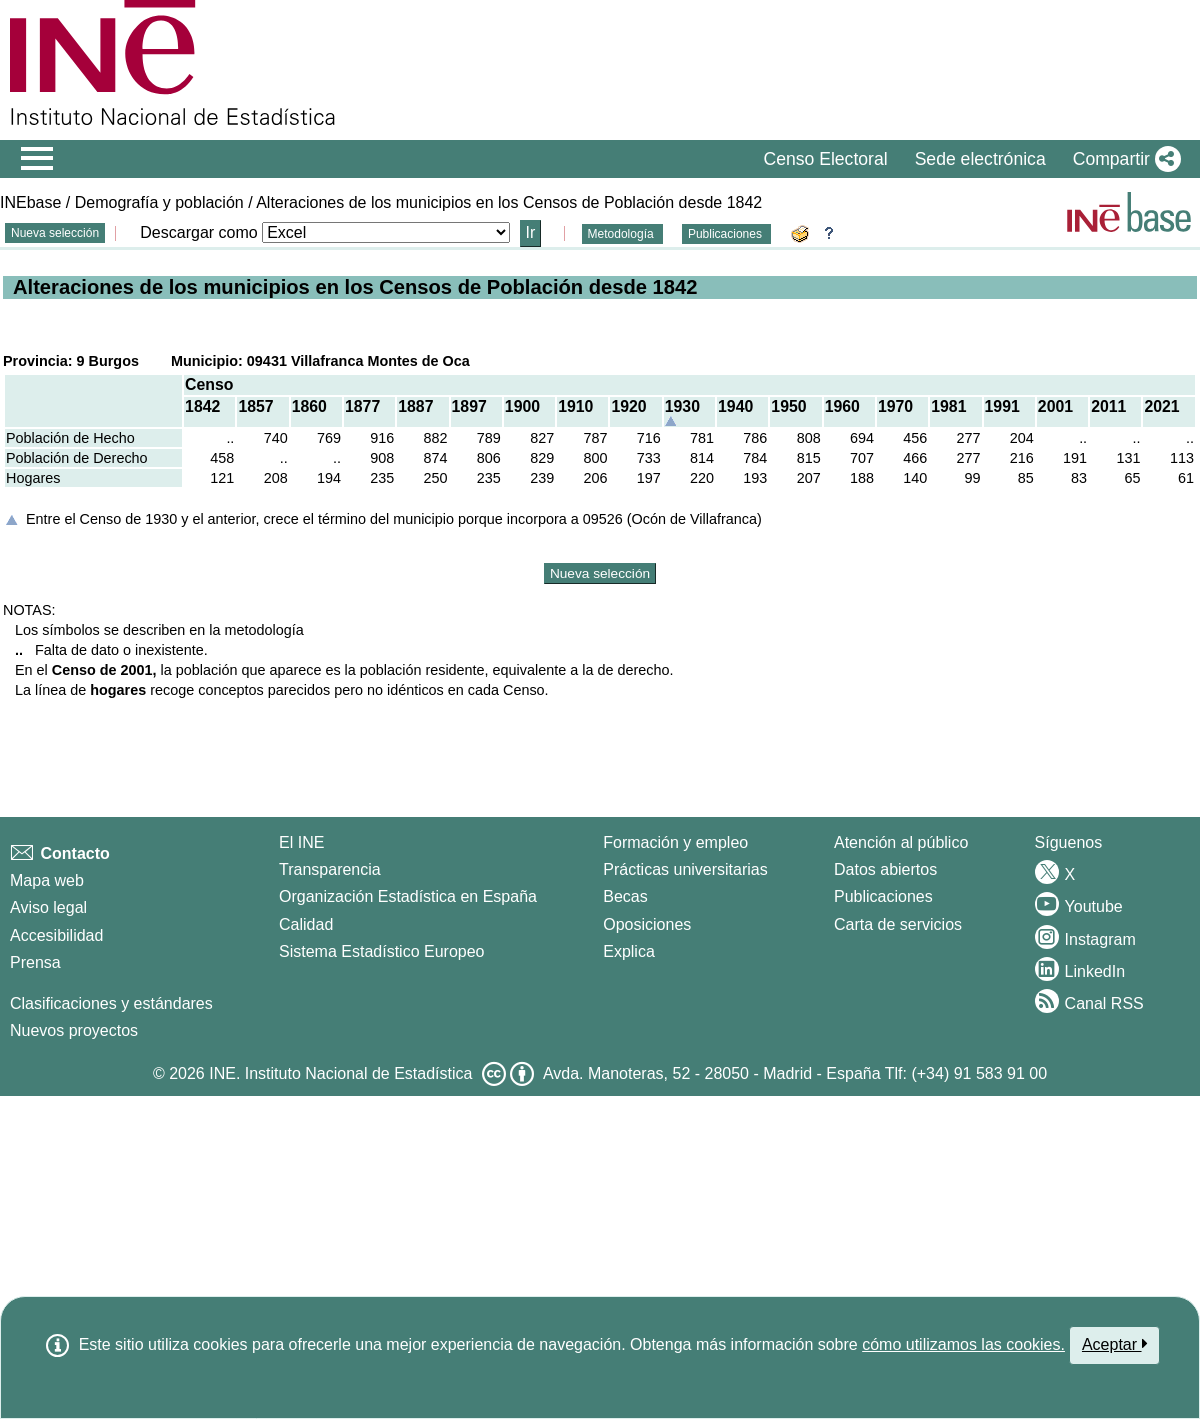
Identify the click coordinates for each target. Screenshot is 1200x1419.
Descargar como (198, 232)
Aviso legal (48, 907)
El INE (301, 842)
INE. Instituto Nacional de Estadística (340, 1073)
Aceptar (1114, 1344)
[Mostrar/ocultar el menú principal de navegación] (37, 159)
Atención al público (901, 842)
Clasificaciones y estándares (111, 1003)
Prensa (35, 962)
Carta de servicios (898, 924)
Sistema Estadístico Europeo (381, 951)
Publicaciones (726, 234)
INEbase (30, 202)
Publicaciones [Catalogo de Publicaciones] (883, 896)
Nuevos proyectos (74, 1030)
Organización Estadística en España (408, 896)
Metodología (622, 234)
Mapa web (47, 880)
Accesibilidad (56, 935)
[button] (1123, 159)
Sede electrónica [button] (980, 159)
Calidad (306, 924)
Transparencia (330, 869)
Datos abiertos (885, 869)
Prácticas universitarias (685, 869)
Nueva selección (55, 233)
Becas (625, 896)
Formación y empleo (675, 842)
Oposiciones (647, 924)
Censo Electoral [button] (825, 159)
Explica (629, 951)
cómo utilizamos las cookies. (963, 1344)
